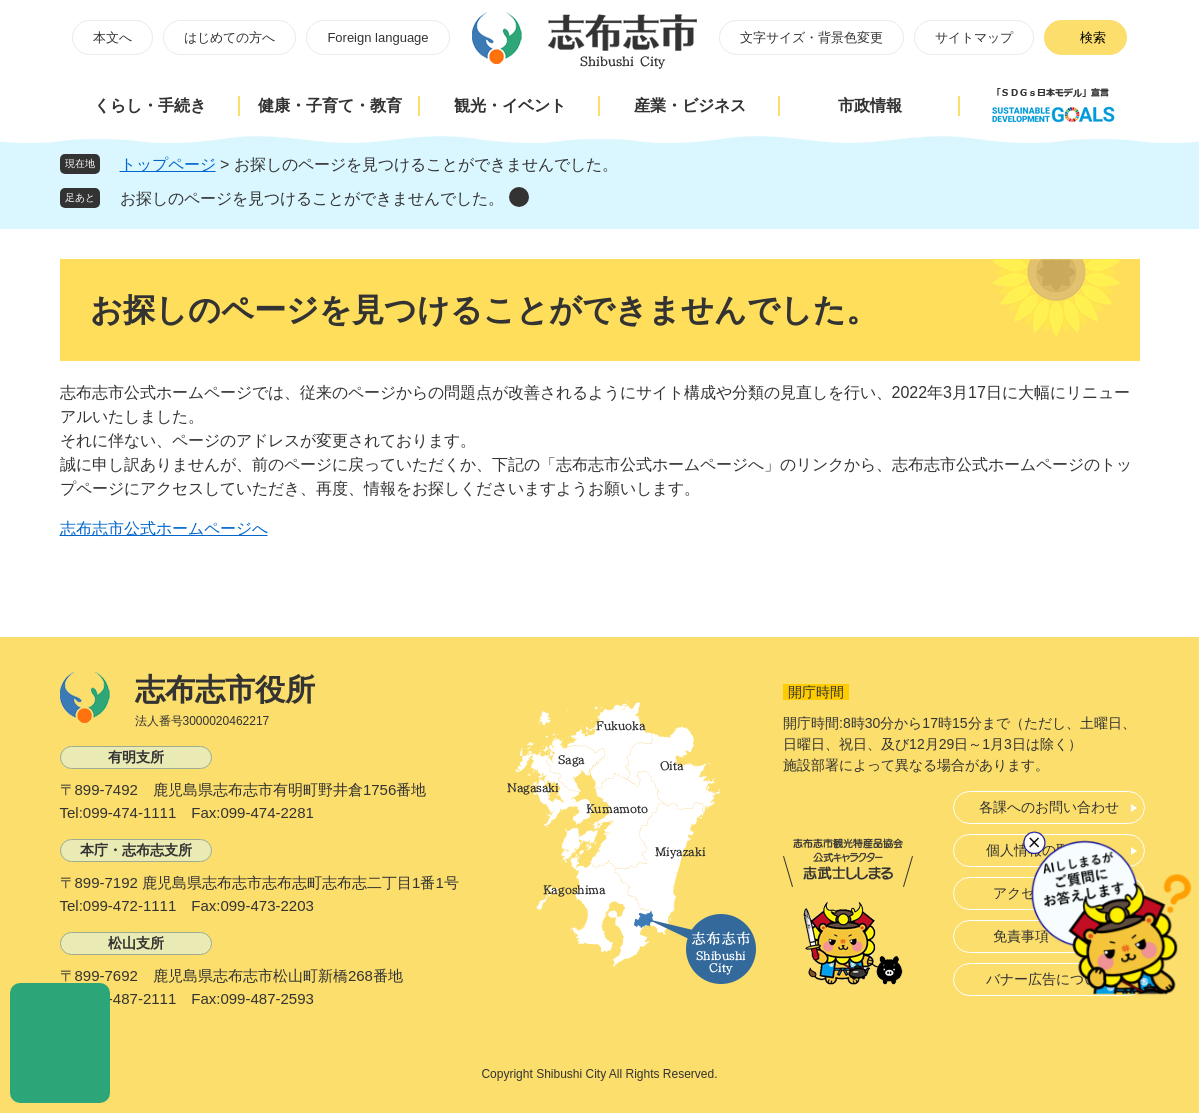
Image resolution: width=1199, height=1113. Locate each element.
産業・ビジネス (690, 105)
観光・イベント (510, 105)
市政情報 (870, 105)
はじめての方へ (229, 37)
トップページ (168, 164)
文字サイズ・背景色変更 (811, 37)
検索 (1093, 37)
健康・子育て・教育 (330, 105)
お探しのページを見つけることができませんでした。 (312, 198)
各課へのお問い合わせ (1049, 807)
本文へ (112, 37)
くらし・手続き (150, 105)
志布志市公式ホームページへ (164, 528)
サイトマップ (974, 37)
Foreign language (377, 37)
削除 (519, 197)
